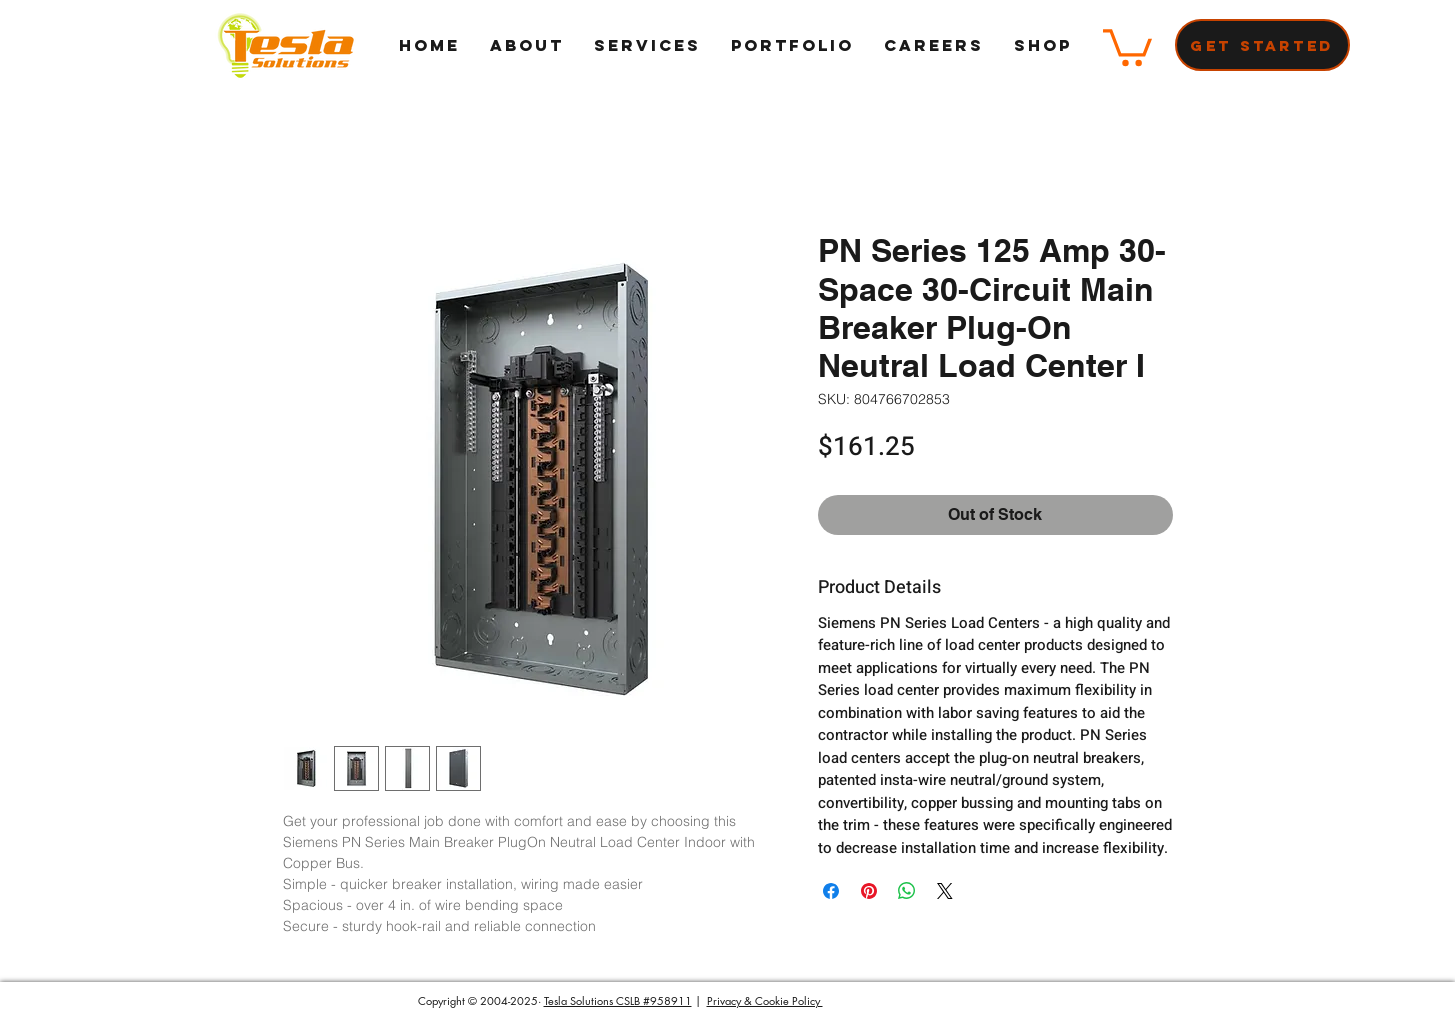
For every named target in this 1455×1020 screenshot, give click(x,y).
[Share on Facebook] (831, 891)
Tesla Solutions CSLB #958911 (618, 1000)
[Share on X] (945, 891)
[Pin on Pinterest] (869, 891)
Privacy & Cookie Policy (765, 1000)
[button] (1127, 45)
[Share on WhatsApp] (907, 891)
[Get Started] (1262, 45)
